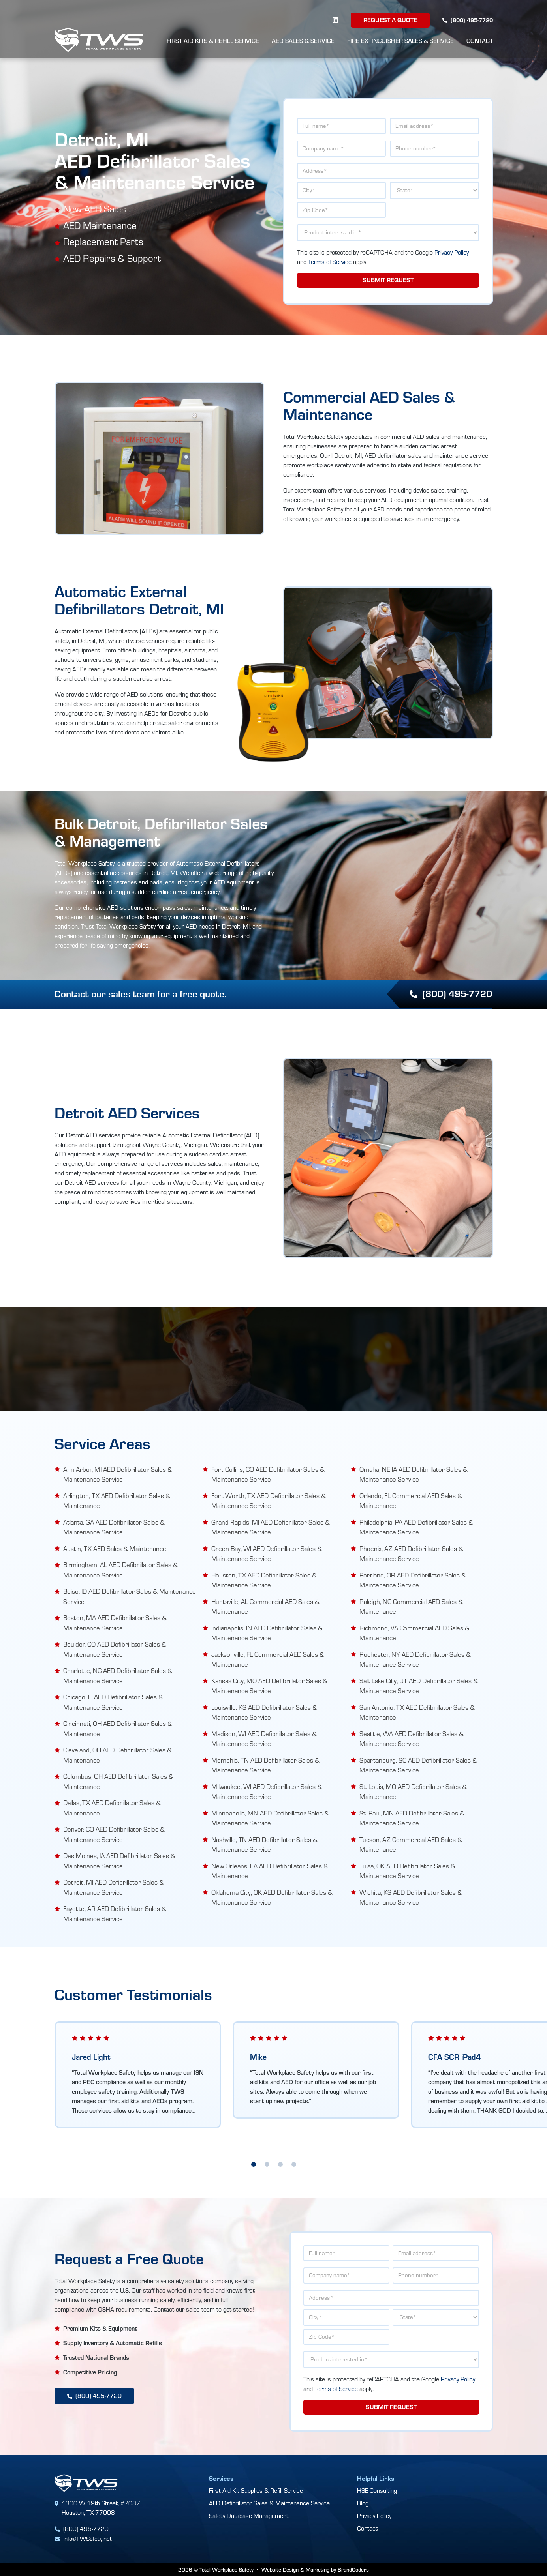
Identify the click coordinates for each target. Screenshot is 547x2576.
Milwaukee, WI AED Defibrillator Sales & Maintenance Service (266, 1791)
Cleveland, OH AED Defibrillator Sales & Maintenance (117, 1754)
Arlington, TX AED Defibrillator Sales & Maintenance (116, 1500)
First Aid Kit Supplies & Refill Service (256, 2490)
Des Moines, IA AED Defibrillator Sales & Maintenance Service (119, 1860)
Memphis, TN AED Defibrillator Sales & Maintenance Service (265, 1764)
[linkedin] (335, 20)
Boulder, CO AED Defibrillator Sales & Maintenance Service (114, 1648)
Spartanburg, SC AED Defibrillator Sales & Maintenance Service (418, 1764)
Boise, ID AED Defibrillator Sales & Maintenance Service (129, 1596)
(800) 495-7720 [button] (449, 993)
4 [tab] (294, 2164)
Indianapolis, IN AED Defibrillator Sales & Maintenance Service (267, 1632)
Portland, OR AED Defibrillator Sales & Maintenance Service (412, 1579)
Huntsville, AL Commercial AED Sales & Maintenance (265, 1606)
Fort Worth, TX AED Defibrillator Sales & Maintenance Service (268, 1500)
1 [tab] (254, 2164)
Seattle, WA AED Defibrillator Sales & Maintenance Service (411, 1738)
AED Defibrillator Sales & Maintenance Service (269, 2502)
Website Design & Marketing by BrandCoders (315, 2568)
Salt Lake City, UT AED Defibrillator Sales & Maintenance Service (418, 1685)
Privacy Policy (451, 252)
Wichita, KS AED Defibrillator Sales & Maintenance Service (410, 1897)
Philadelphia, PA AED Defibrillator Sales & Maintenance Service (416, 1526)
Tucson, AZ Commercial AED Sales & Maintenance (410, 1844)
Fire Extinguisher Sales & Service (400, 41)
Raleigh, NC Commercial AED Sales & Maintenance (411, 1606)
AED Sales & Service (303, 41)
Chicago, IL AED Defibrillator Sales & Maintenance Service (113, 1701)
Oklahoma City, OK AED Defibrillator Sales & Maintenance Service (272, 1897)
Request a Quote (390, 19)
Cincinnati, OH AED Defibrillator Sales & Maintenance (117, 1728)
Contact (479, 41)
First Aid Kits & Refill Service (213, 41)
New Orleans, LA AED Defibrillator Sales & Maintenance (269, 1870)
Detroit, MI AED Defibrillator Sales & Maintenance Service (113, 1886)
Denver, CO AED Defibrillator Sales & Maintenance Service (114, 1834)
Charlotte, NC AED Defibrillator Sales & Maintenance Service (117, 1675)
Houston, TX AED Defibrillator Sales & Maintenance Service (264, 1579)
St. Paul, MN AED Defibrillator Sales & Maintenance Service (411, 1817)
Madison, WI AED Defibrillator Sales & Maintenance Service (264, 1738)
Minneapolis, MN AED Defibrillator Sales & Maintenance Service (270, 1817)
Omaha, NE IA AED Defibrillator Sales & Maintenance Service (413, 1474)
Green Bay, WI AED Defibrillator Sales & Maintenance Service (266, 1553)
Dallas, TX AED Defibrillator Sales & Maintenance (112, 1807)
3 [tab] (280, 2164)
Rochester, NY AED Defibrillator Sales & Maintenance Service (415, 1659)
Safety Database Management (248, 2515)
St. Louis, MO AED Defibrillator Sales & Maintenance (413, 1791)
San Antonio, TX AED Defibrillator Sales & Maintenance (417, 1712)
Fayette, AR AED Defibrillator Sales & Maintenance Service (114, 1913)
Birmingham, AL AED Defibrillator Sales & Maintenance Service (120, 1569)
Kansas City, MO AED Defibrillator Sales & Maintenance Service (269, 1685)
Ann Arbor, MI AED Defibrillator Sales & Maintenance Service (117, 1474)
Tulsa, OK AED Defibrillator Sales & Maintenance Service (407, 1870)
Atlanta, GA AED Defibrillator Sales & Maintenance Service (114, 1526)
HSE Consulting (377, 2490)
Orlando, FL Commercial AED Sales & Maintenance (410, 1500)
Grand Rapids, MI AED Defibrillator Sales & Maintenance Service (270, 1526)
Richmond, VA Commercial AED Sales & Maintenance (414, 1632)
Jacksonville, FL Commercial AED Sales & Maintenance (267, 1659)
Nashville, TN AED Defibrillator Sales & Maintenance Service (264, 1844)
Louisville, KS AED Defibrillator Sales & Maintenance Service (264, 1712)
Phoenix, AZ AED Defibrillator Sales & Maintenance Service (411, 1553)
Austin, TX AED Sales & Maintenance (114, 1548)
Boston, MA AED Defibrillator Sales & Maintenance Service (115, 1622)
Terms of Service (330, 262)
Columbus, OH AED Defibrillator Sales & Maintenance (118, 1781)
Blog (362, 2502)
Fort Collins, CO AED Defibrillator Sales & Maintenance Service (268, 1474)
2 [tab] (267, 2164)
